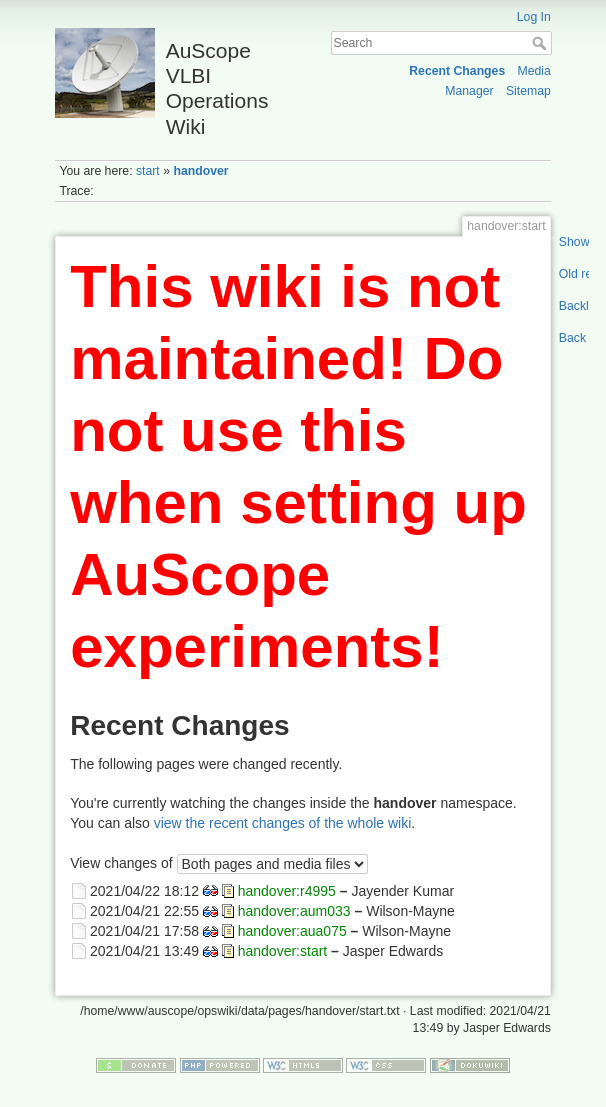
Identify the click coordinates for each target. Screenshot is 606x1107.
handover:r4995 (287, 890)
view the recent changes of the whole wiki (283, 823)
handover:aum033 (294, 910)
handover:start (283, 951)
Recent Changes (457, 71)
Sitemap (528, 91)
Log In (534, 17)
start (148, 171)
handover (200, 171)
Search (541, 43)
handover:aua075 (292, 930)
